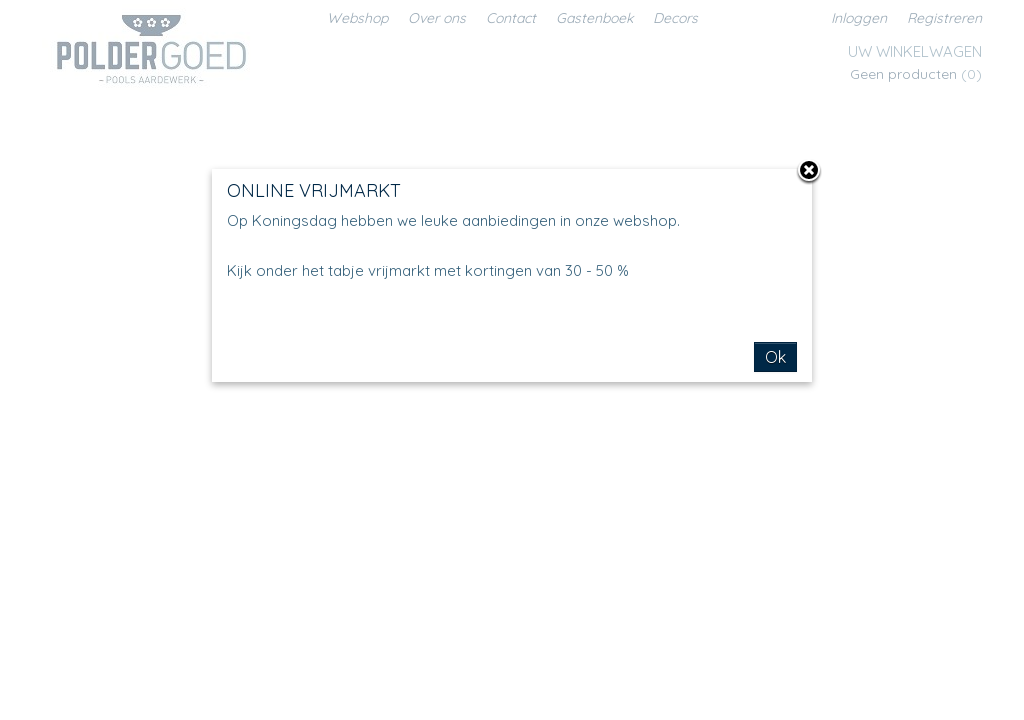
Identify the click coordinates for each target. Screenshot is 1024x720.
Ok (775, 357)
